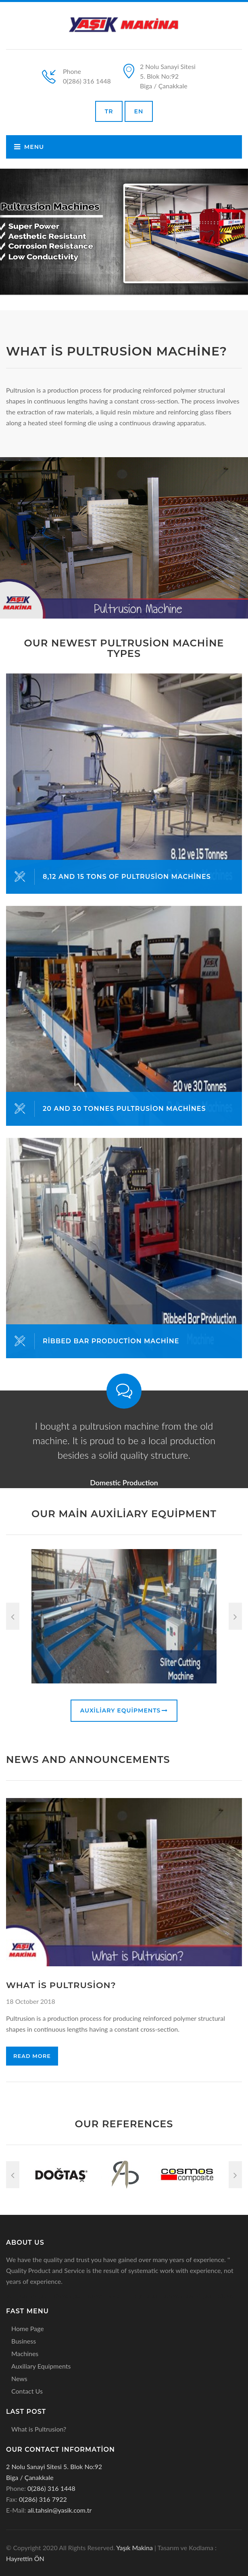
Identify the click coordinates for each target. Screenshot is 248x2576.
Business (23, 2341)
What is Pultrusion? (38, 2429)
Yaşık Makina (134, 2547)
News (19, 2378)
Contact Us (27, 2391)
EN (139, 111)
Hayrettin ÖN (25, 2558)
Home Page (27, 2328)
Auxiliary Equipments (124, 1710)
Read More (32, 2056)
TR (109, 111)
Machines (24, 2353)
